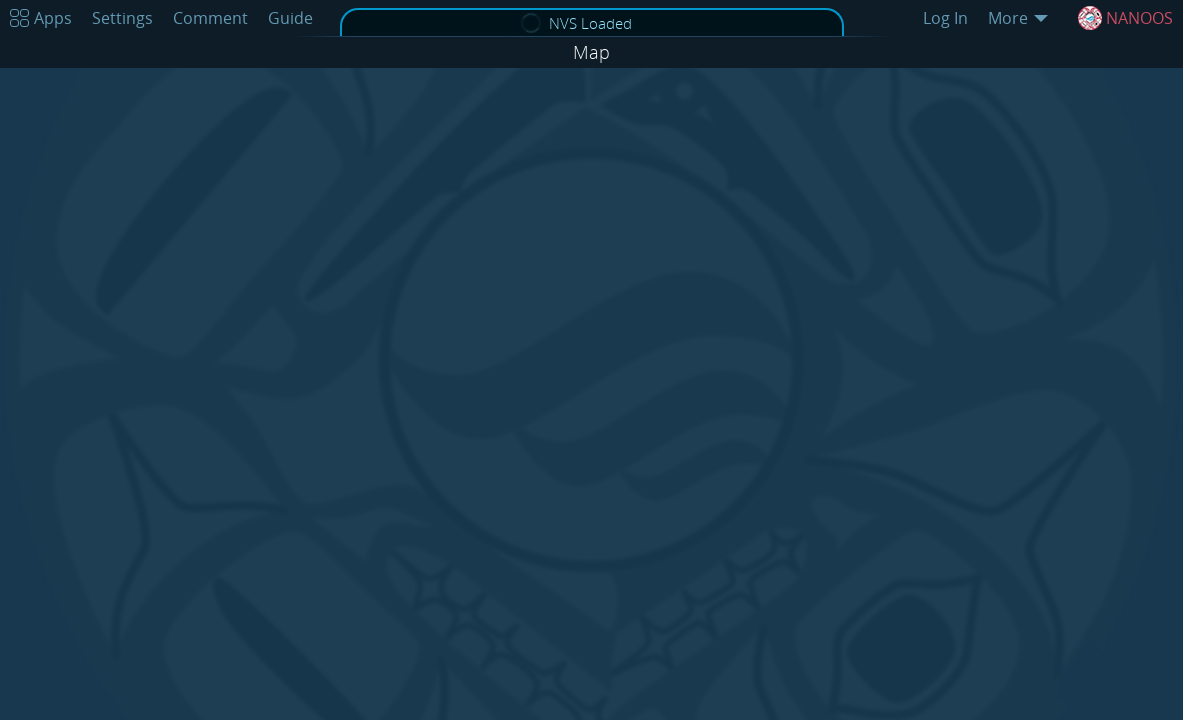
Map (591, 52)
